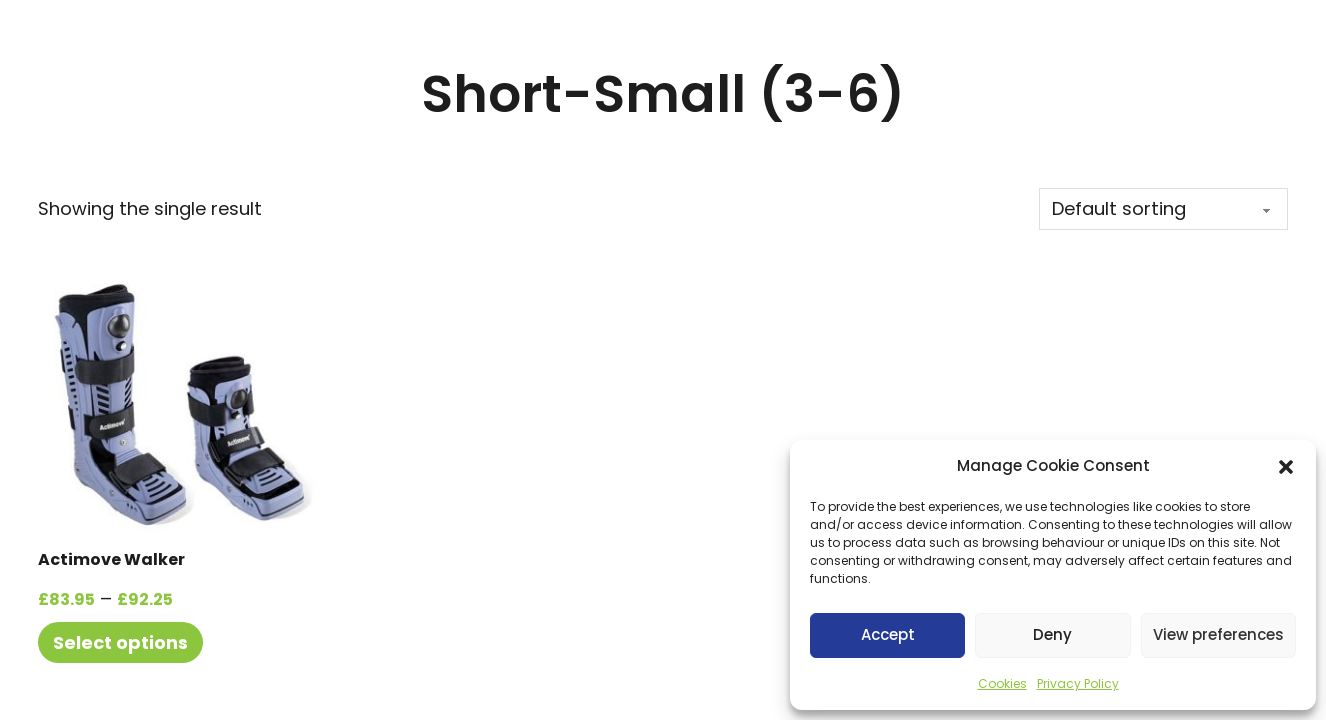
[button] (1286, 467)
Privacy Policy (1078, 683)
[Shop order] (1163, 209)
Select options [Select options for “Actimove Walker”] (120, 642)
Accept (888, 634)
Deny (1052, 634)
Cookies (1002, 683)
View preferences (1218, 634)
